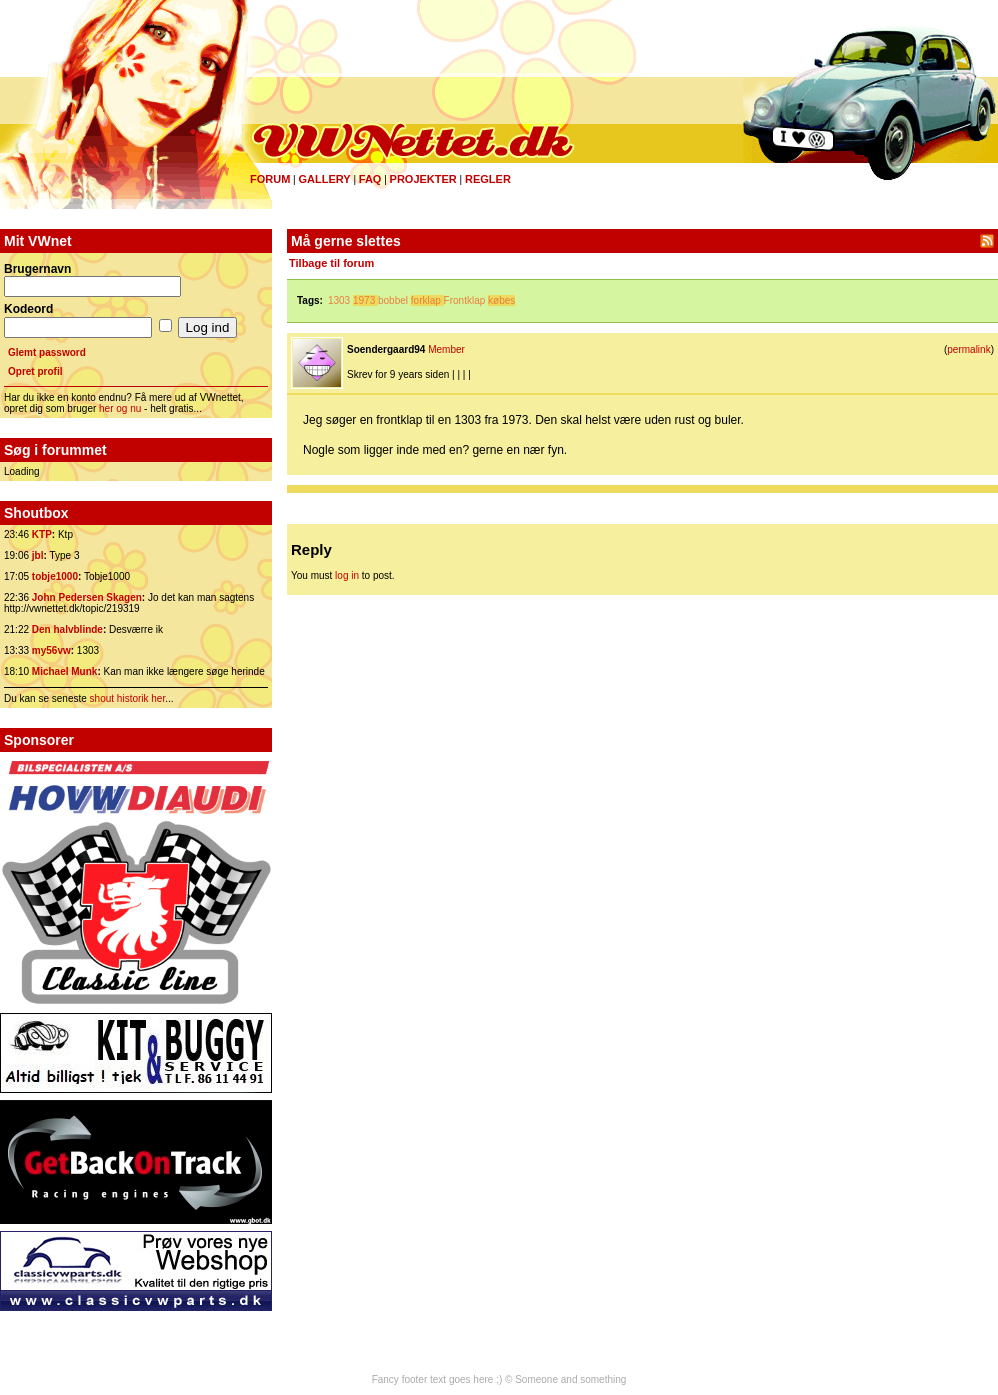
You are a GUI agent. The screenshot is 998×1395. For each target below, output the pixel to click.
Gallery (324, 179)
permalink (968, 349)
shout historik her (128, 698)
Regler (488, 179)
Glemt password (47, 352)
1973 (364, 300)
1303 (339, 300)
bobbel (393, 300)
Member (446, 349)
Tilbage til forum (331, 263)
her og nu (120, 408)
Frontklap (465, 300)
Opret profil (35, 371)
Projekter (423, 179)
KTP (42, 534)
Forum (270, 179)
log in (347, 575)
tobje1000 (55, 576)
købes (501, 300)
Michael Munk (65, 671)
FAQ (370, 179)
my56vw (51, 650)
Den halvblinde (67, 629)
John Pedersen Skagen (87, 597)
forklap (426, 300)
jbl (38, 555)
